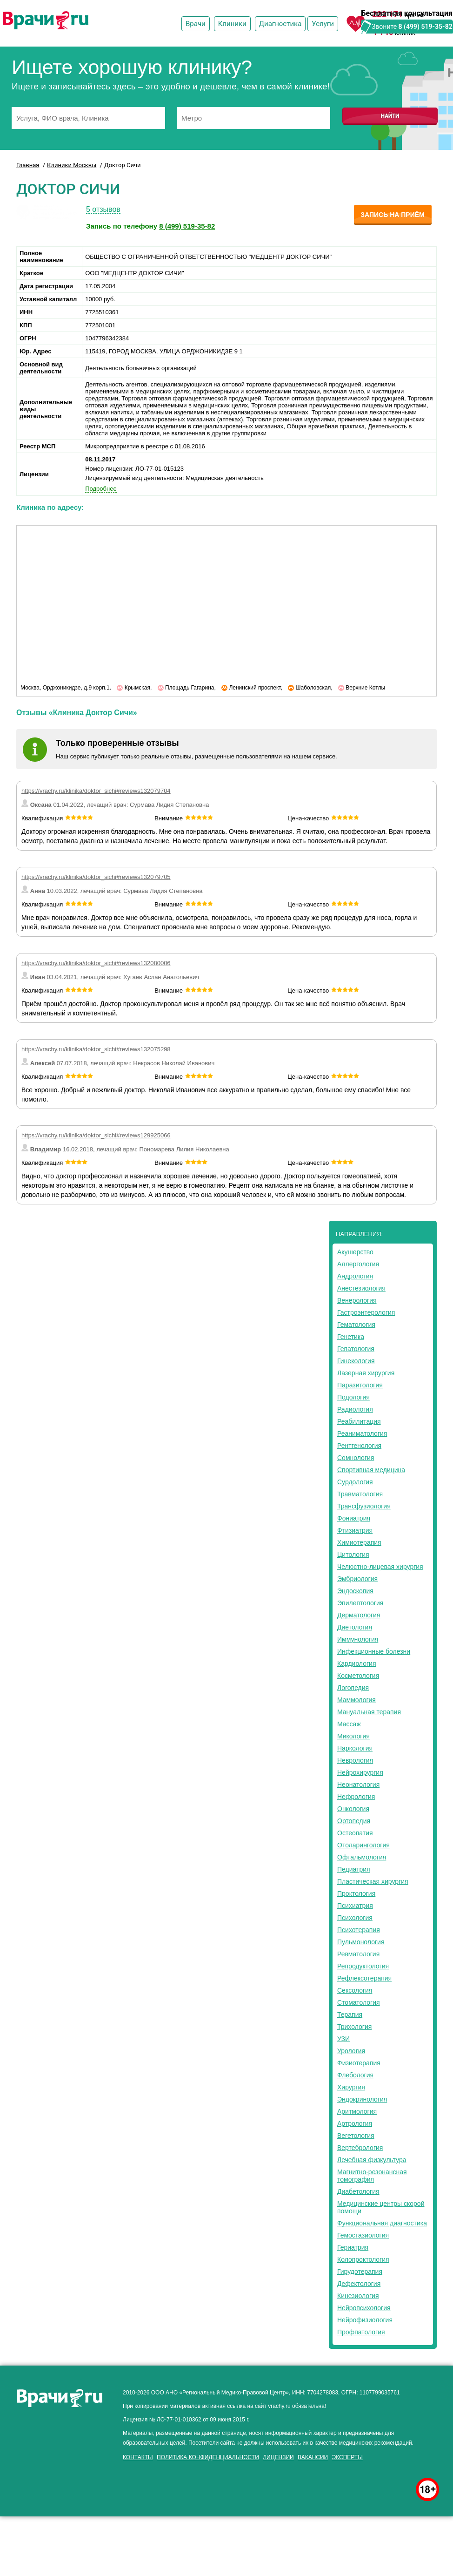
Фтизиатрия (355, 1530)
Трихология (354, 2026)
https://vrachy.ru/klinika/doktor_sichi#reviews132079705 (96, 876)
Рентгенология (359, 1445)
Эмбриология (357, 1578)
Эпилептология (360, 1603)
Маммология (356, 1700)
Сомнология (355, 1457)
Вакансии (313, 2457)
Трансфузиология (364, 1506)
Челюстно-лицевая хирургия (380, 1566)
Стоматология (358, 2002)
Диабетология (358, 2191)
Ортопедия (353, 1821)
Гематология (356, 1324)
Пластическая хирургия (372, 1881)
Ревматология (358, 1954)
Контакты (138, 2457)
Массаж (349, 1724)
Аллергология (358, 1264)
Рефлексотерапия (364, 1978)
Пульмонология (360, 1942)
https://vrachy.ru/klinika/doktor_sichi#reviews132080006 (96, 963)
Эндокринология (362, 2099)
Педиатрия (353, 1869)
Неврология (355, 1760)
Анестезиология (361, 1288)
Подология (353, 1397)
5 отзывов (103, 209)
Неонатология (358, 1784)
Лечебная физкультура (371, 2160)
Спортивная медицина (371, 1470)
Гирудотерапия (359, 2271)
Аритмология (357, 2111)
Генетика (350, 1336)
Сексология (354, 1990)
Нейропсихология (364, 2308)
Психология (355, 1917)
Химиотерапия (359, 1542)
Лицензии (278, 2457)
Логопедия (353, 1687)
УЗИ (343, 2038)
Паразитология (360, 1385)
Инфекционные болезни (373, 1651)
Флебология (355, 2075)
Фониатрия (353, 1518)
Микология (353, 1736)
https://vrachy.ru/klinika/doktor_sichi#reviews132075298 (96, 1049)
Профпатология (361, 2332)
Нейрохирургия (360, 1772)
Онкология (353, 1808)
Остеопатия (355, 1833)
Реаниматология (362, 1433)
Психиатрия (355, 1905)
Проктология (356, 1893)
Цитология (353, 1554)
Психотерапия (358, 1930)
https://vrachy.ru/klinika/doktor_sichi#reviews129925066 (96, 1135)
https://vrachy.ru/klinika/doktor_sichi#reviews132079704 (96, 790)
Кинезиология (358, 2295)
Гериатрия (352, 2247)
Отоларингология (363, 1845)
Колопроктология (363, 2259)
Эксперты (347, 2457)
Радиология (355, 1409)
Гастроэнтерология (366, 1312)
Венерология (357, 1300)
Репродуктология (363, 1966)
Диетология (354, 1627)
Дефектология (358, 2283)
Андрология (355, 1276)
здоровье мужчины (114, 2465)
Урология (351, 2051)
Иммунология (357, 1639)
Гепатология (355, 1348)
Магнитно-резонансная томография (372, 2175)
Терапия (349, 2014)
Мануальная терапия (369, 1712)
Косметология (358, 1675)
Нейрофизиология (365, 2320)
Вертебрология (360, 2147)
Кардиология (356, 1663)
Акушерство (355, 1252)
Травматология (360, 1494)
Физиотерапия (358, 2063)
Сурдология (355, 1482)
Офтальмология (361, 1857)
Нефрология (356, 1796)
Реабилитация (359, 1421)
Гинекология (356, 1361)
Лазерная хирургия (365, 1373)
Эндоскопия (355, 1591)
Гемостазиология (363, 2235)
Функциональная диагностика (382, 2223)
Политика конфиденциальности (208, 2457)
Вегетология (355, 2135)
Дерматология (358, 1615)
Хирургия (351, 2087)
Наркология (355, 1748)
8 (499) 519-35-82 (426, 26)
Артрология (354, 2123)
